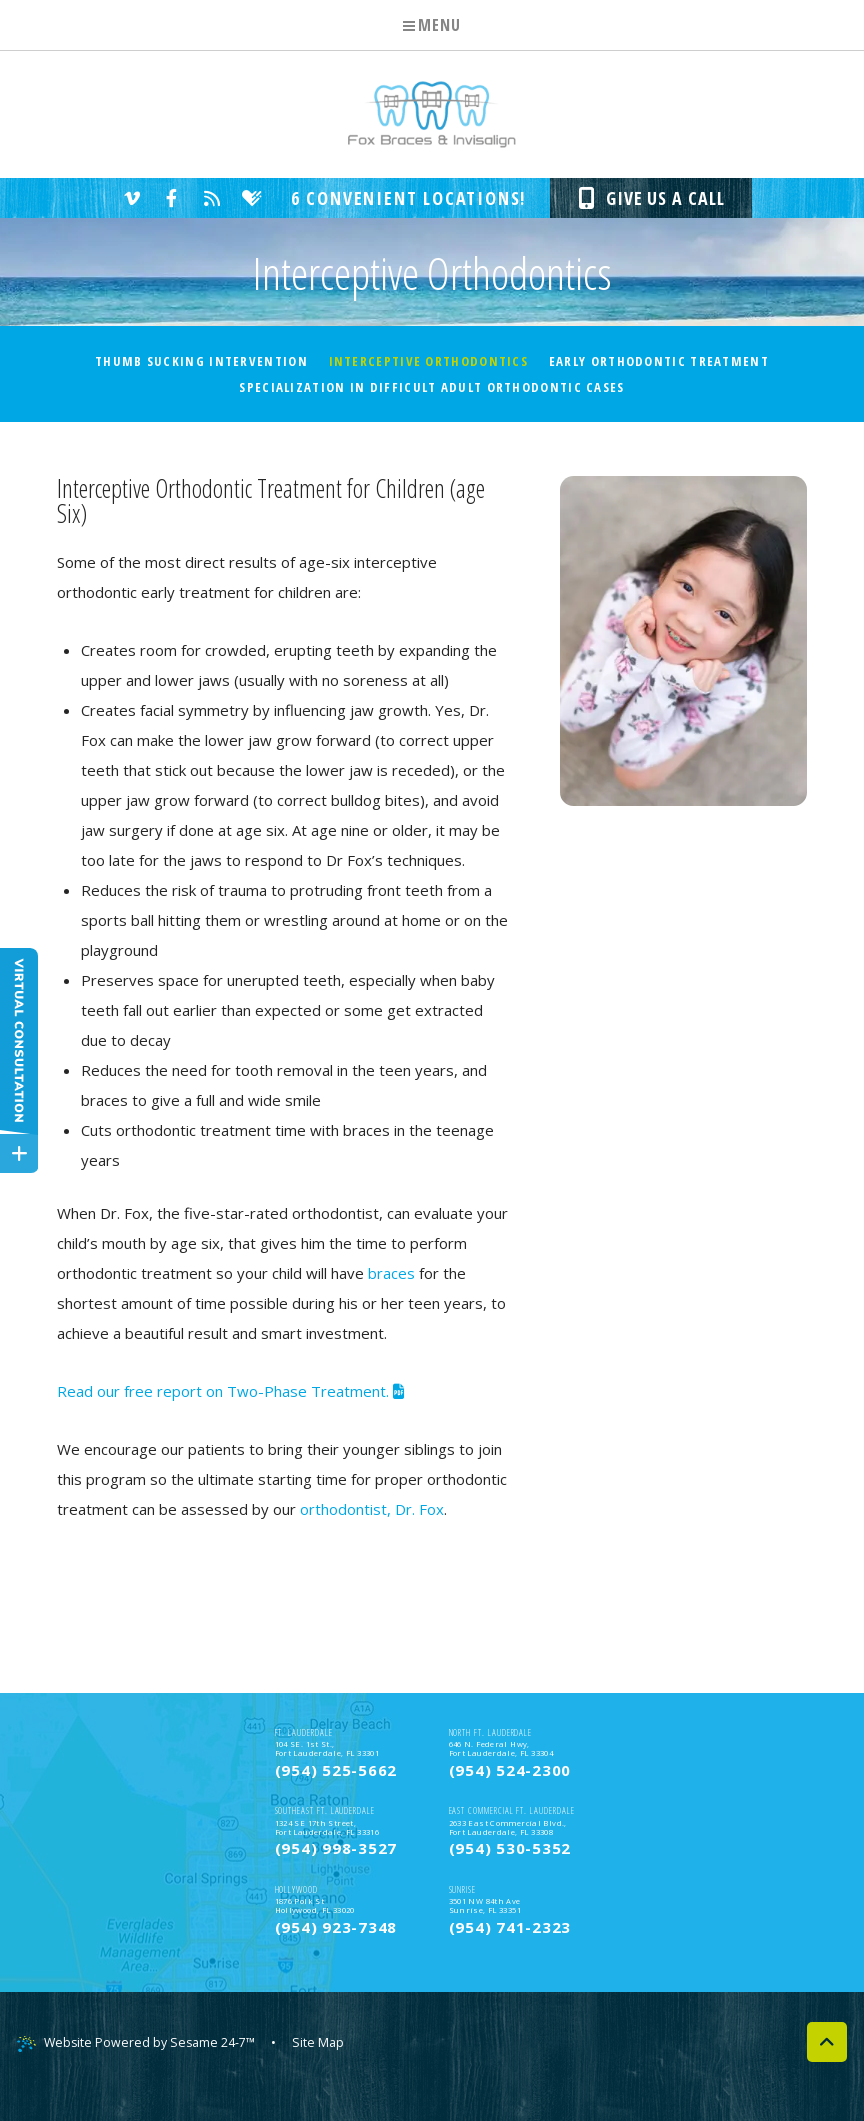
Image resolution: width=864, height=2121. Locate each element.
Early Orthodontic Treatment (659, 361)
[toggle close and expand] (19, 1151)
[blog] (208, 198)
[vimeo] (128, 198)
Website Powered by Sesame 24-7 (139, 2071)
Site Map (324, 2071)
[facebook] (168, 198)
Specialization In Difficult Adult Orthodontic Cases (431, 387)
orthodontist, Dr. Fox (372, 1509)
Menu (431, 25)
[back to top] (827, 2071)
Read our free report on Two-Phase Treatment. (230, 1391)
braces (391, 1273)
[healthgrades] (248, 198)
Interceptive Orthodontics (429, 361)
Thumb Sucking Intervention (201, 361)
